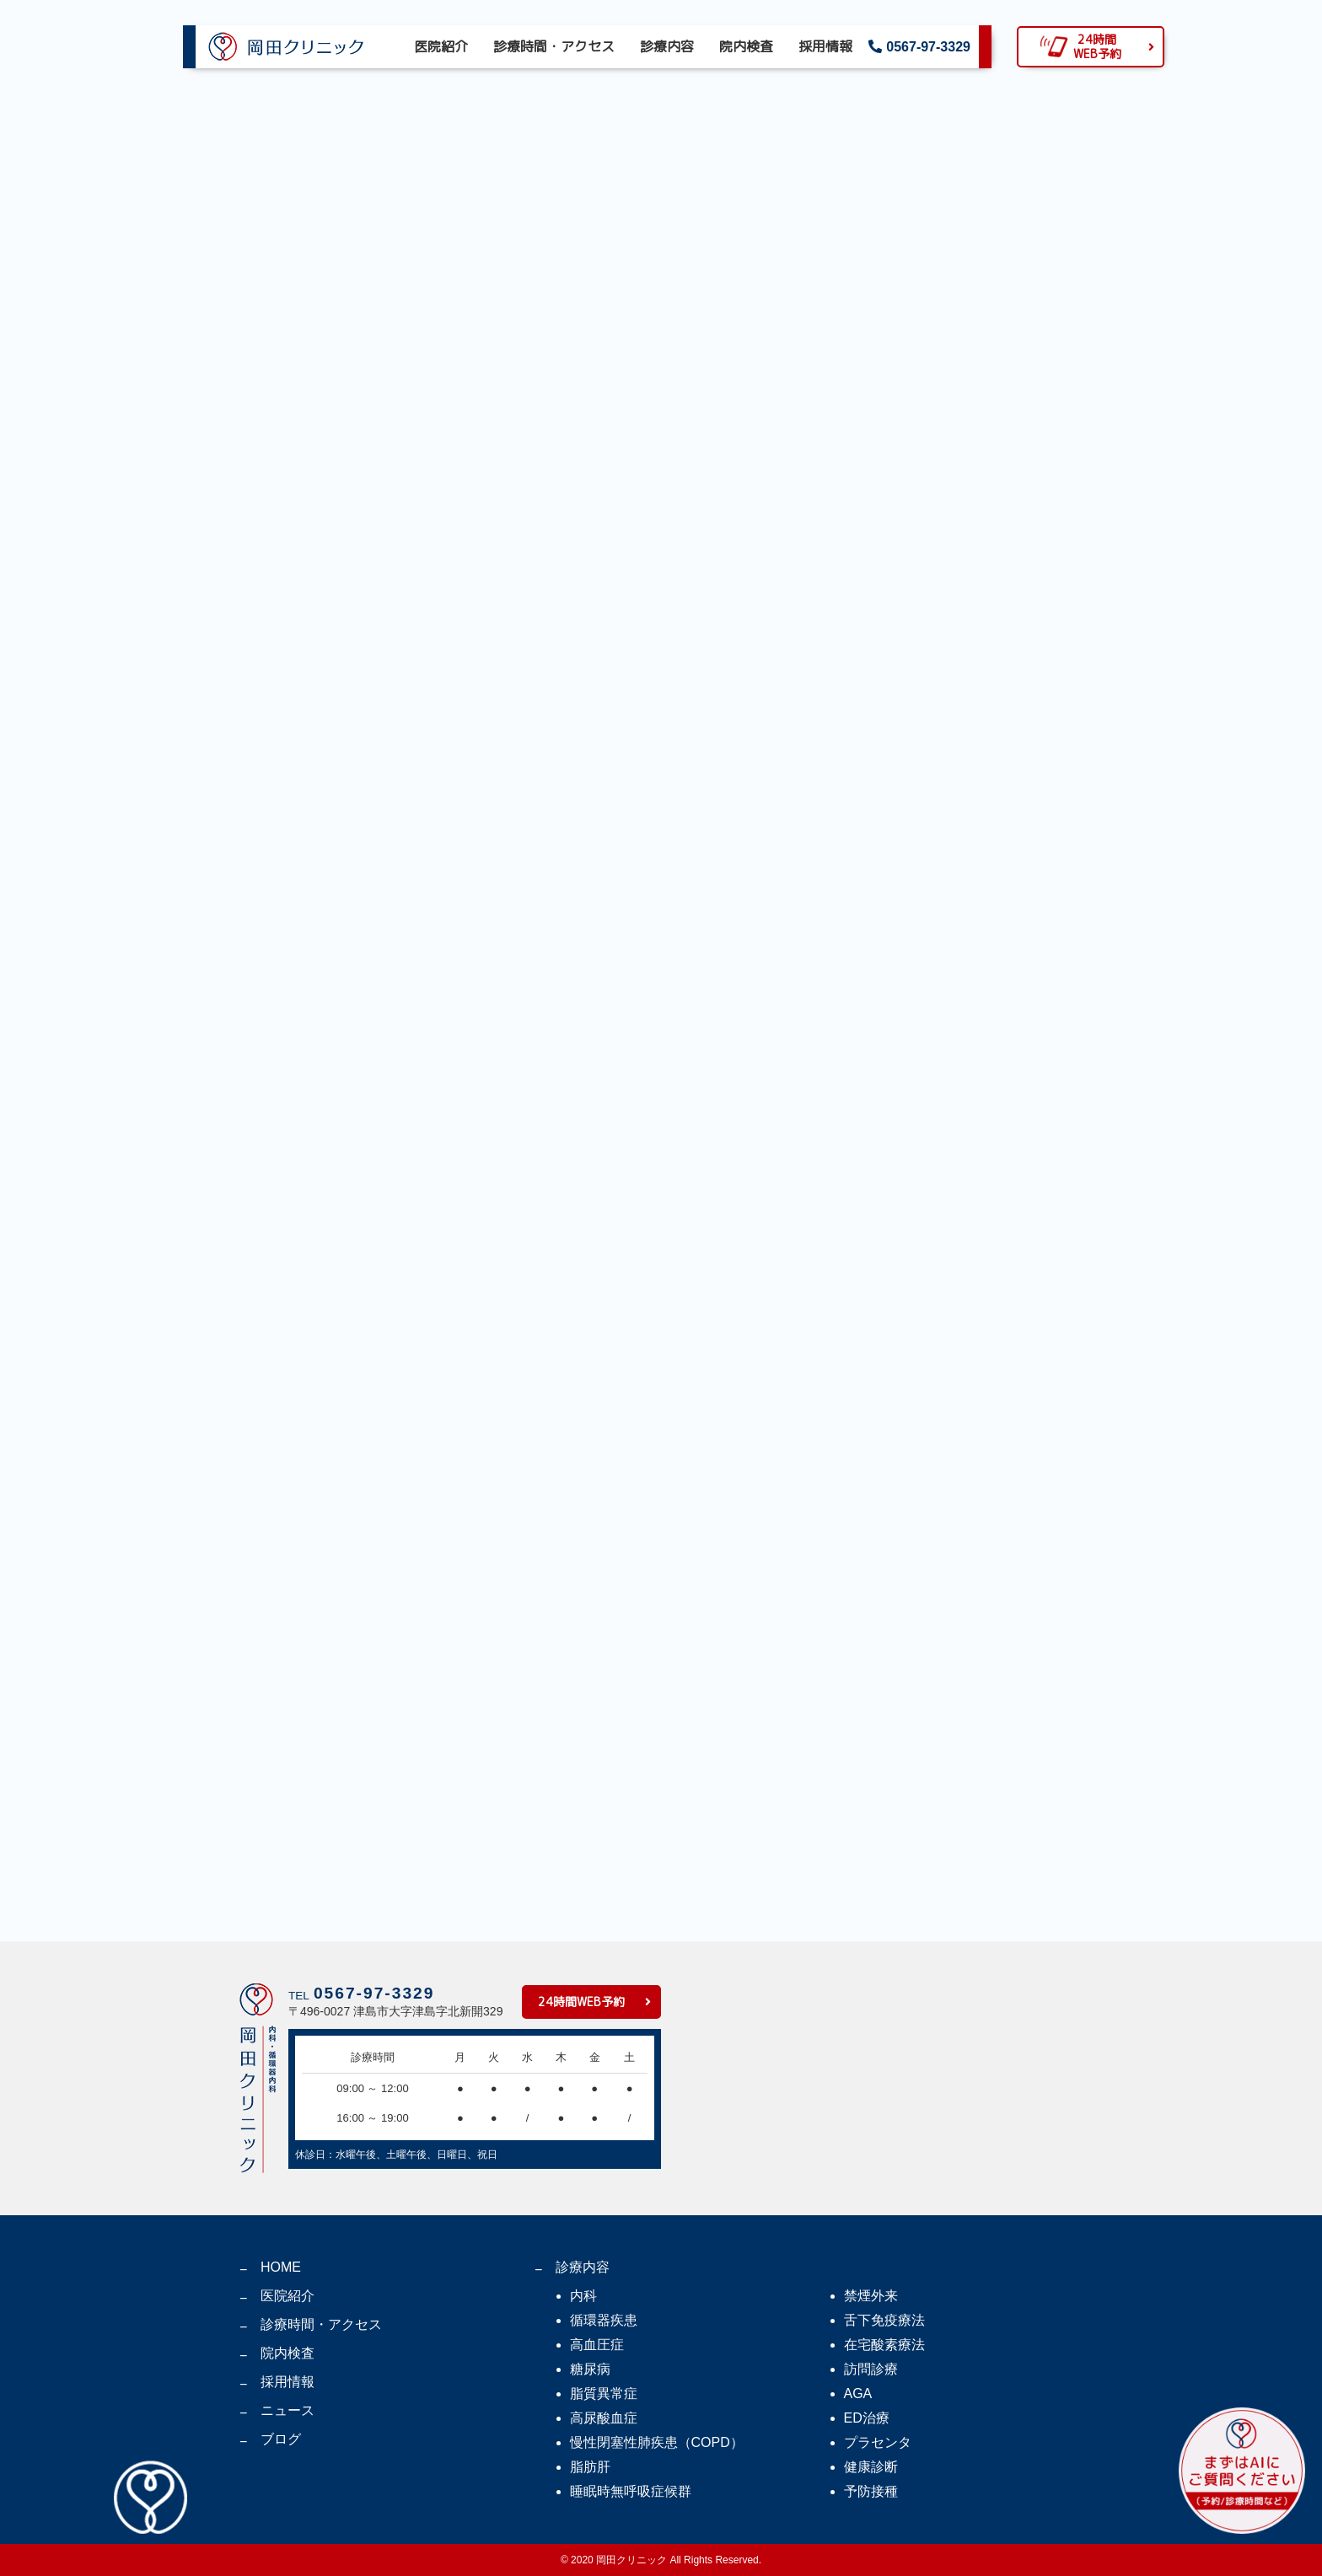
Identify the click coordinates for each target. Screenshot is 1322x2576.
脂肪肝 (590, 2467)
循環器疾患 (603, 2320)
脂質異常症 (603, 2393)
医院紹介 (441, 46)
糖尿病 (590, 2369)
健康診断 (871, 2467)
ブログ (281, 2439)
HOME (281, 2267)
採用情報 (825, 46)
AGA (858, 2393)
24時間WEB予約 (581, 2002)
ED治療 (866, 2418)
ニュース (287, 2410)
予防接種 (871, 2491)
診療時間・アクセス (554, 46)
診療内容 (667, 46)
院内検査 (746, 46)
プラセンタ (877, 2442)
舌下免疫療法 (884, 2320)
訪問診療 (871, 2369)
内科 (583, 2296)
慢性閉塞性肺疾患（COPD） (657, 2442)
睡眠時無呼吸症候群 (630, 2491)
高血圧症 (597, 2344)
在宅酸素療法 (884, 2344)
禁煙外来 (871, 2296)
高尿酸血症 (603, 2418)
